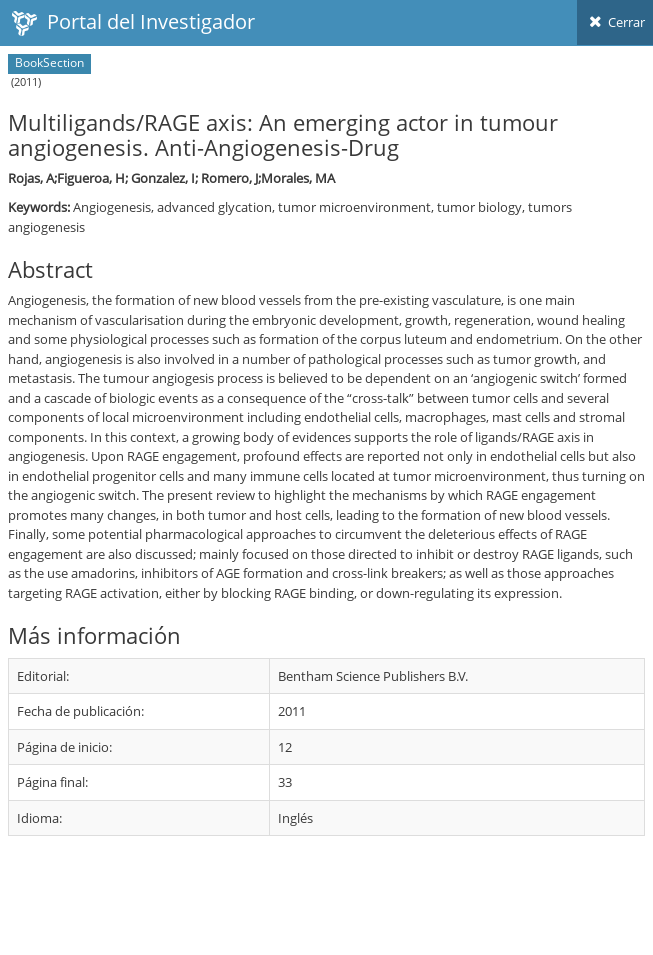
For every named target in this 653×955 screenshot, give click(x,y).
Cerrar (615, 22)
